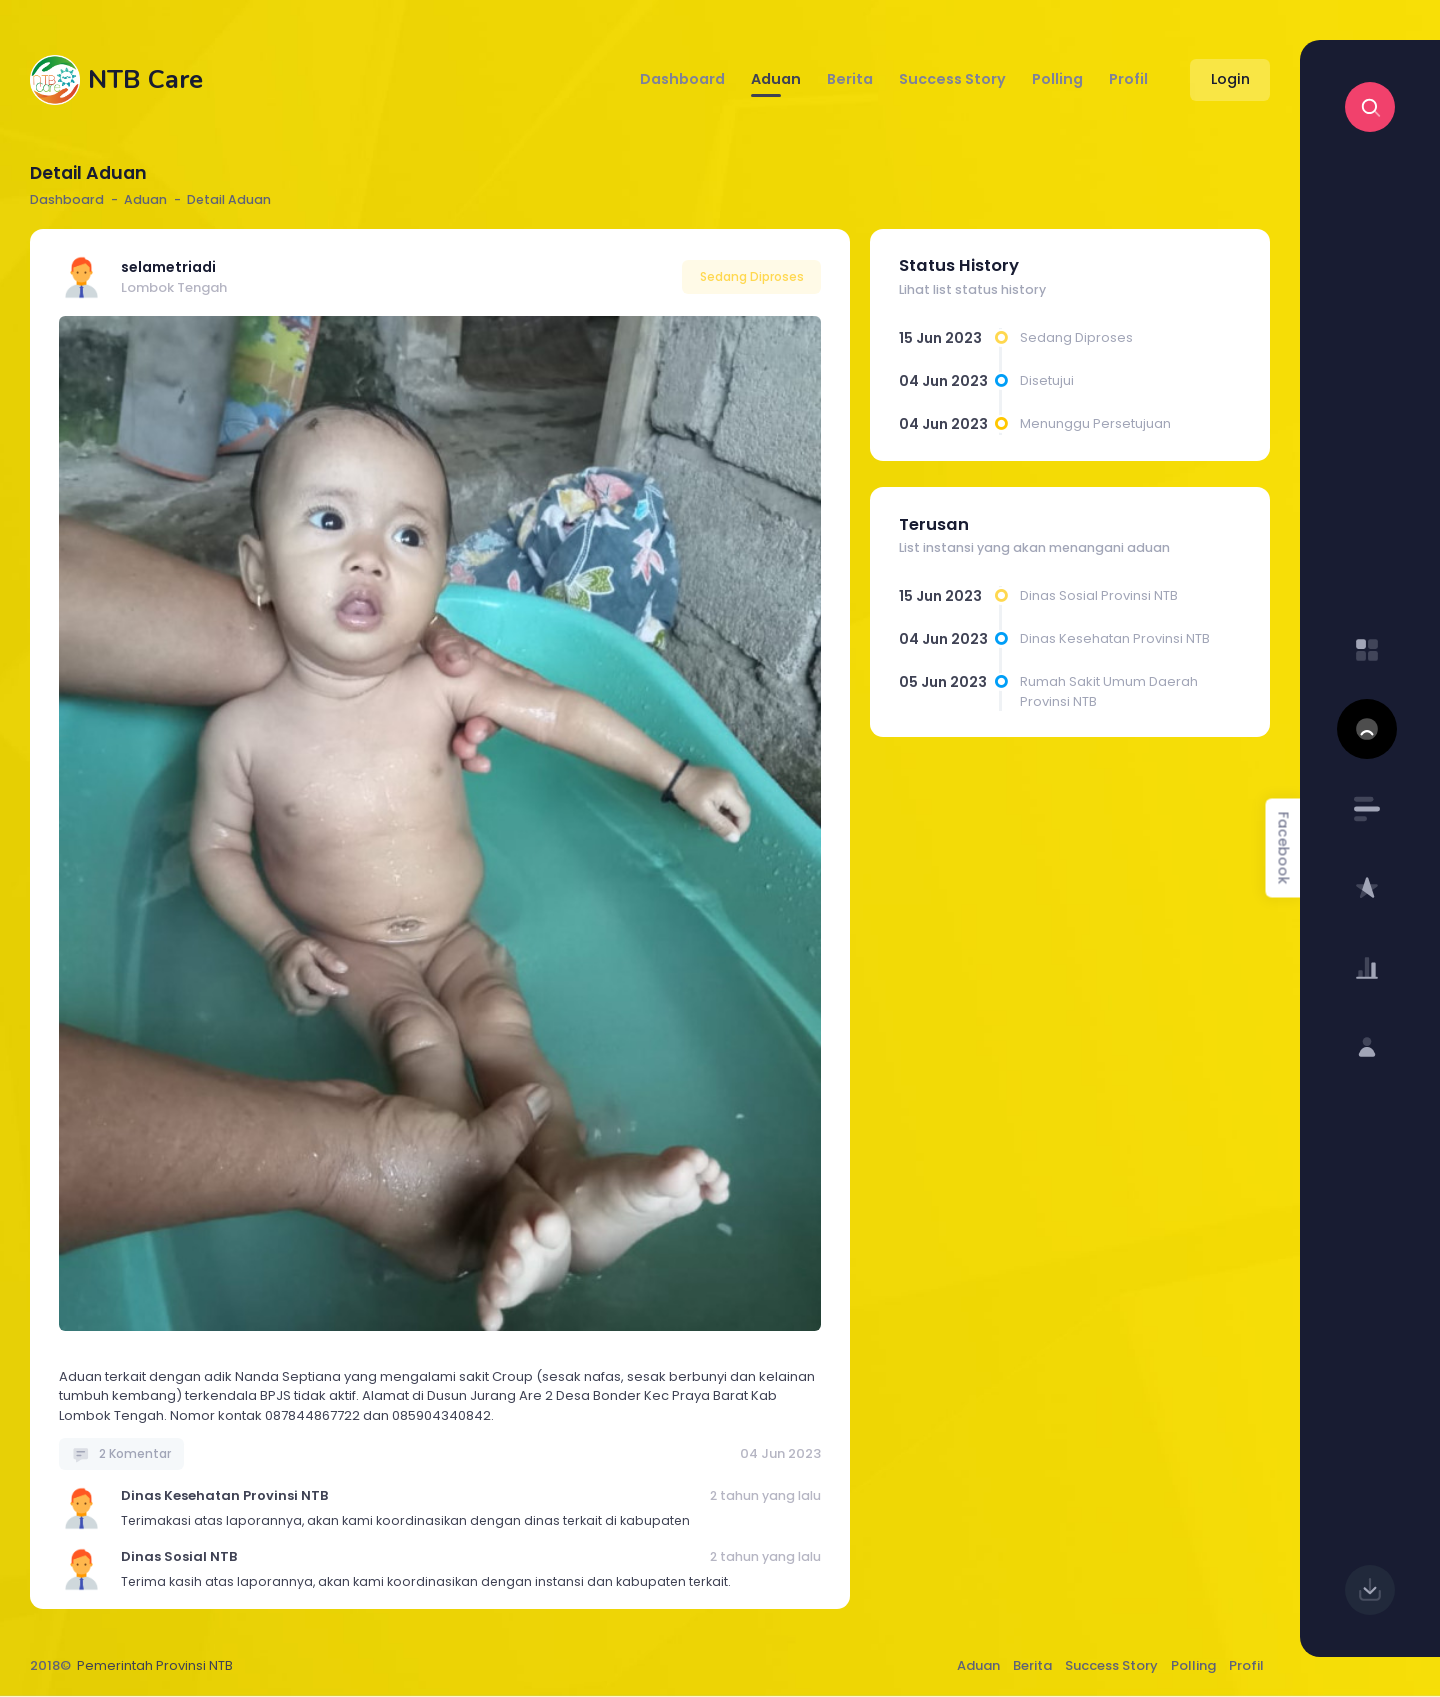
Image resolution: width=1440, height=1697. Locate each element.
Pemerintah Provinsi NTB (155, 1665)
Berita (1032, 1665)
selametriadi (168, 267)
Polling (1193, 1665)
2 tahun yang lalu (765, 1495)
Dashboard (67, 199)
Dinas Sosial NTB (179, 1556)
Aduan (978, 1665)
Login (1230, 79)
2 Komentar (121, 1453)
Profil (1246, 1665)
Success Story (1111, 1665)
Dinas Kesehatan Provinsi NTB (224, 1495)
